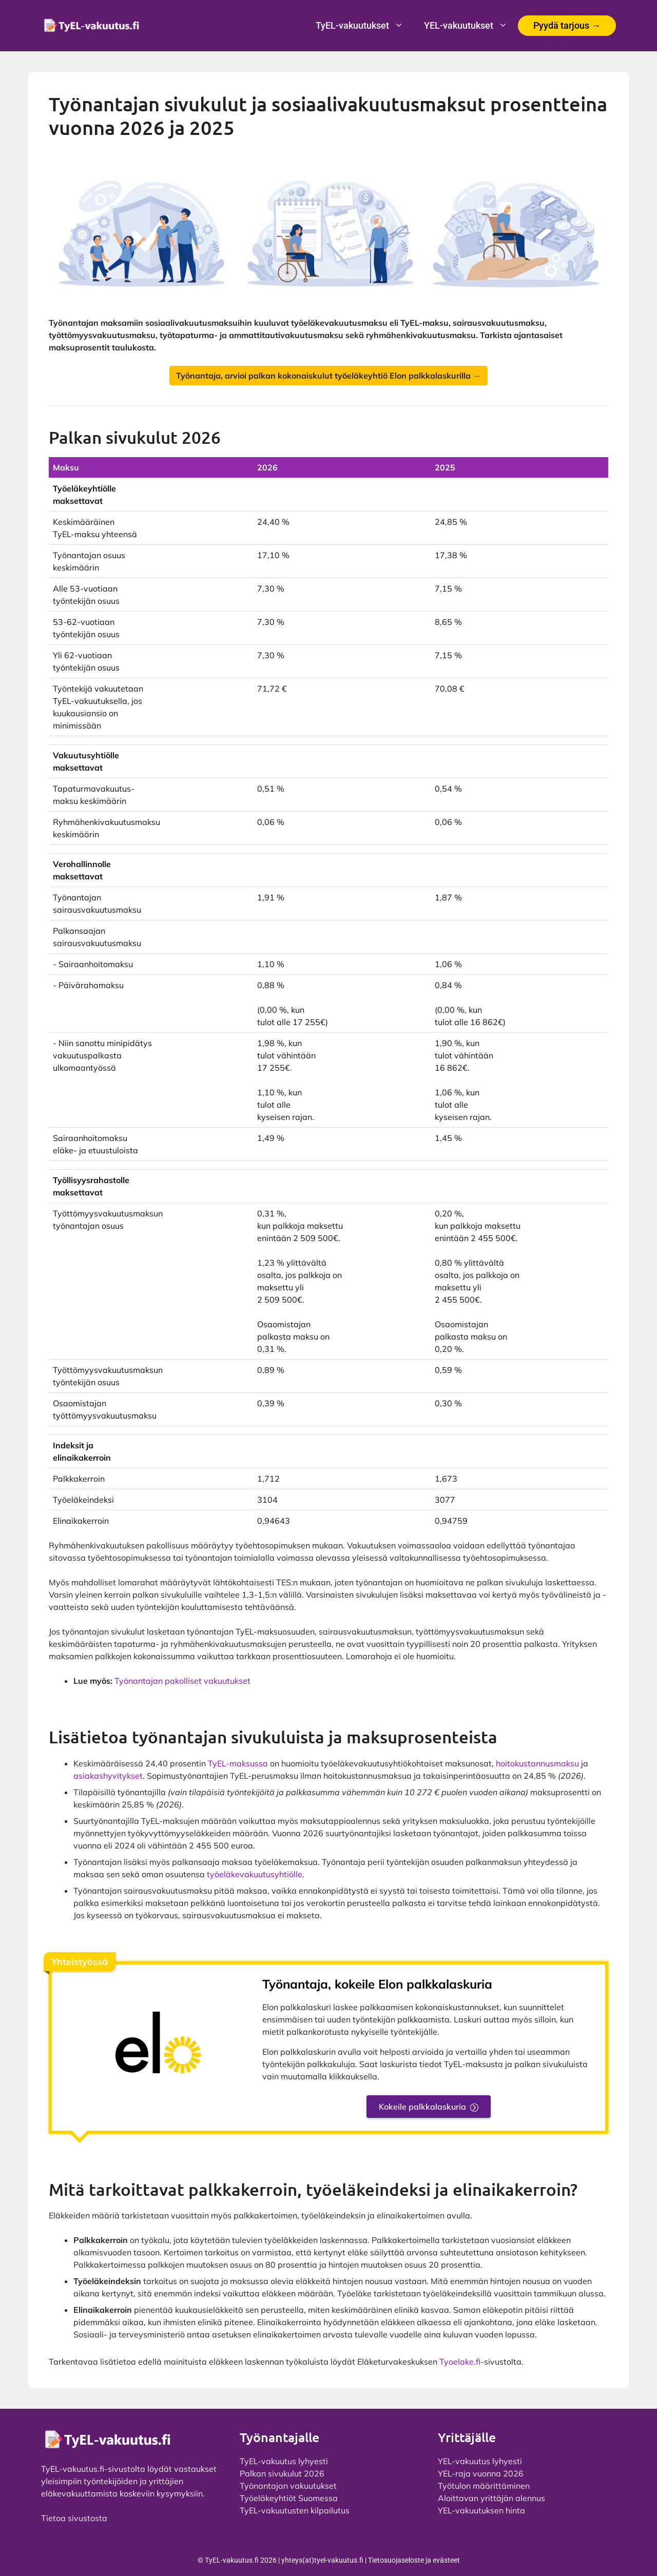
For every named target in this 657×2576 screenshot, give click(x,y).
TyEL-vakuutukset (365, 25)
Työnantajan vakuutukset (288, 2486)
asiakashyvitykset (108, 1776)
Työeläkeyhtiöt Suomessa (289, 2498)
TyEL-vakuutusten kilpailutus (295, 2510)
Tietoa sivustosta (74, 2518)
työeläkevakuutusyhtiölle (254, 1874)
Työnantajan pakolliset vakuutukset (182, 1681)
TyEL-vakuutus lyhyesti (284, 2461)
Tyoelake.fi (459, 2361)
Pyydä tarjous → (567, 25)
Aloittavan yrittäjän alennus (491, 2498)
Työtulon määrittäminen (484, 2486)
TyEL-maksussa (238, 1763)
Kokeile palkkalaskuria (422, 2106)
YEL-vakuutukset (471, 25)
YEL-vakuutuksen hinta (481, 2510)
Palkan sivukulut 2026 (282, 2473)
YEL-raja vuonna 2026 (481, 2473)
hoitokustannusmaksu (537, 1763)
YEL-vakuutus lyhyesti (480, 2461)
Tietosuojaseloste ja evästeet (414, 2560)
